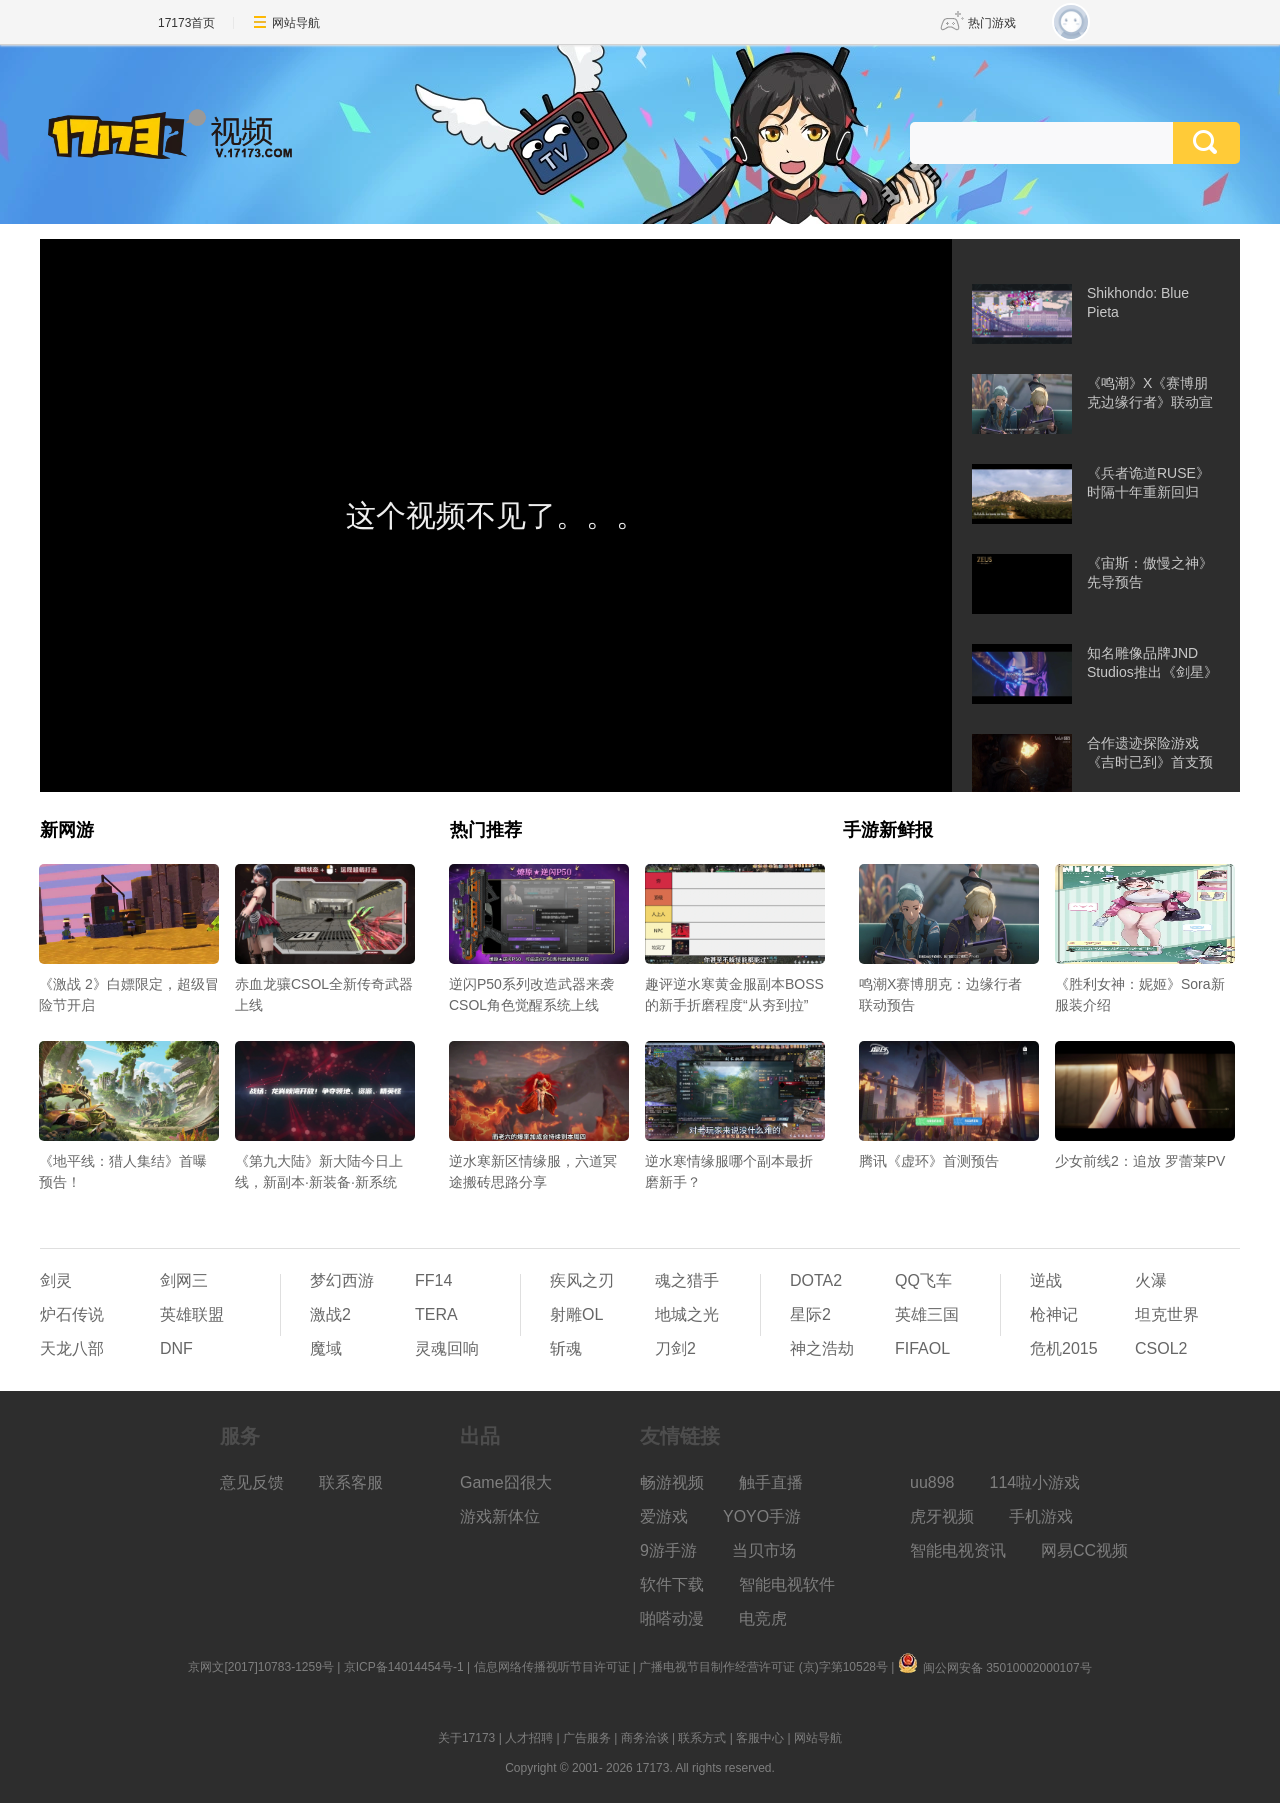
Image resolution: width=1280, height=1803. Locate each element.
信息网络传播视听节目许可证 (552, 1667)
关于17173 (466, 1738)
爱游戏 (664, 1516)
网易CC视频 (1084, 1550)
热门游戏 (992, 23)
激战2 (330, 1314)
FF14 (433, 1280)
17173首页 (186, 23)
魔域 (326, 1348)
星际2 (810, 1314)
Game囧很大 (506, 1482)
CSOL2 (1161, 1348)
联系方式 (702, 1738)
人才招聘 (529, 1738)
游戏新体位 (500, 1516)
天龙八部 (72, 1348)
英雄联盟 (192, 1314)
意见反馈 (252, 1482)
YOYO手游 (762, 1516)
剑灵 (56, 1280)
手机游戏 (1041, 1516)
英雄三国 (927, 1314)
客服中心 (760, 1738)
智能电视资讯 (958, 1550)
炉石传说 (72, 1314)
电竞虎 (763, 1618)
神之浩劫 (822, 1348)
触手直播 (771, 1482)
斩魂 (566, 1348)
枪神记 (1054, 1314)
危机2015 (1064, 1348)
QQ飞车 (923, 1280)
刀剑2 (675, 1348)
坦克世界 (1167, 1314)
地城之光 (687, 1314)
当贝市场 (764, 1550)
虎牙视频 (942, 1516)
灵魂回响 (447, 1348)
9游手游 (668, 1550)
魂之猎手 (687, 1280)
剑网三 (184, 1280)
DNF (176, 1348)
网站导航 (296, 23)
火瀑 (1151, 1280)
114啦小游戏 (1035, 1482)
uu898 (932, 1482)
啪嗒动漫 (672, 1618)
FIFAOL (922, 1348)
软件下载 (672, 1584)
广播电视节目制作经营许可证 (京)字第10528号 (763, 1667)
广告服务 (587, 1738)
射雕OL (576, 1314)
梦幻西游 (342, 1280)
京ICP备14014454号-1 (404, 1667)
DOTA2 (816, 1280)
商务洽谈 (645, 1738)
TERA (436, 1314)
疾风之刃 (582, 1280)
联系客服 (351, 1482)
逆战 (1046, 1280)
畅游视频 (672, 1482)
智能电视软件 (787, 1584)
